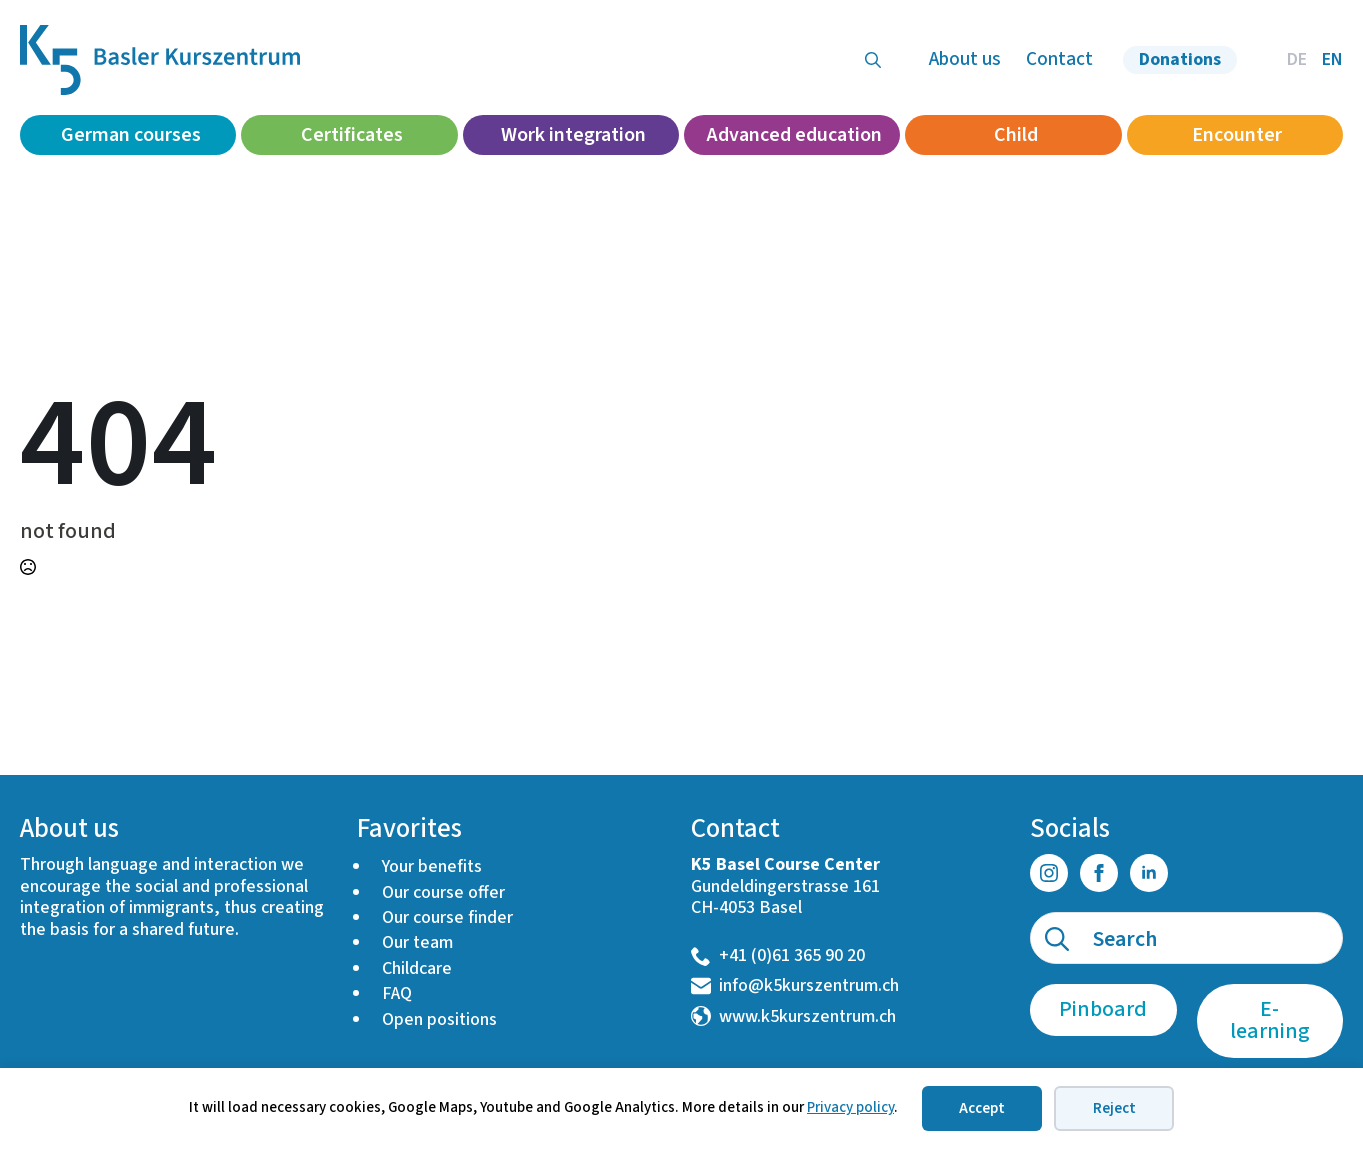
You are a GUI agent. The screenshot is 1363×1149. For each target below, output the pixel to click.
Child (1016, 135)
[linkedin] (1149, 873)
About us (965, 59)
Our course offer (443, 892)
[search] (1057, 939)
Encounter (1237, 135)
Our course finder (447, 917)
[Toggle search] (873, 60)
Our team (417, 942)
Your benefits (432, 866)
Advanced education (794, 135)
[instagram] (1049, 873)
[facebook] (1099, 873)
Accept (982, 1108)
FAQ (397, 993)
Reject (1114, 1108)
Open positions (439, 1019)
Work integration (573, 135)
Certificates (352, 135)
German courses (131, 135)
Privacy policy (850, 1107)
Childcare (417, 968)
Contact (1059, 59)
